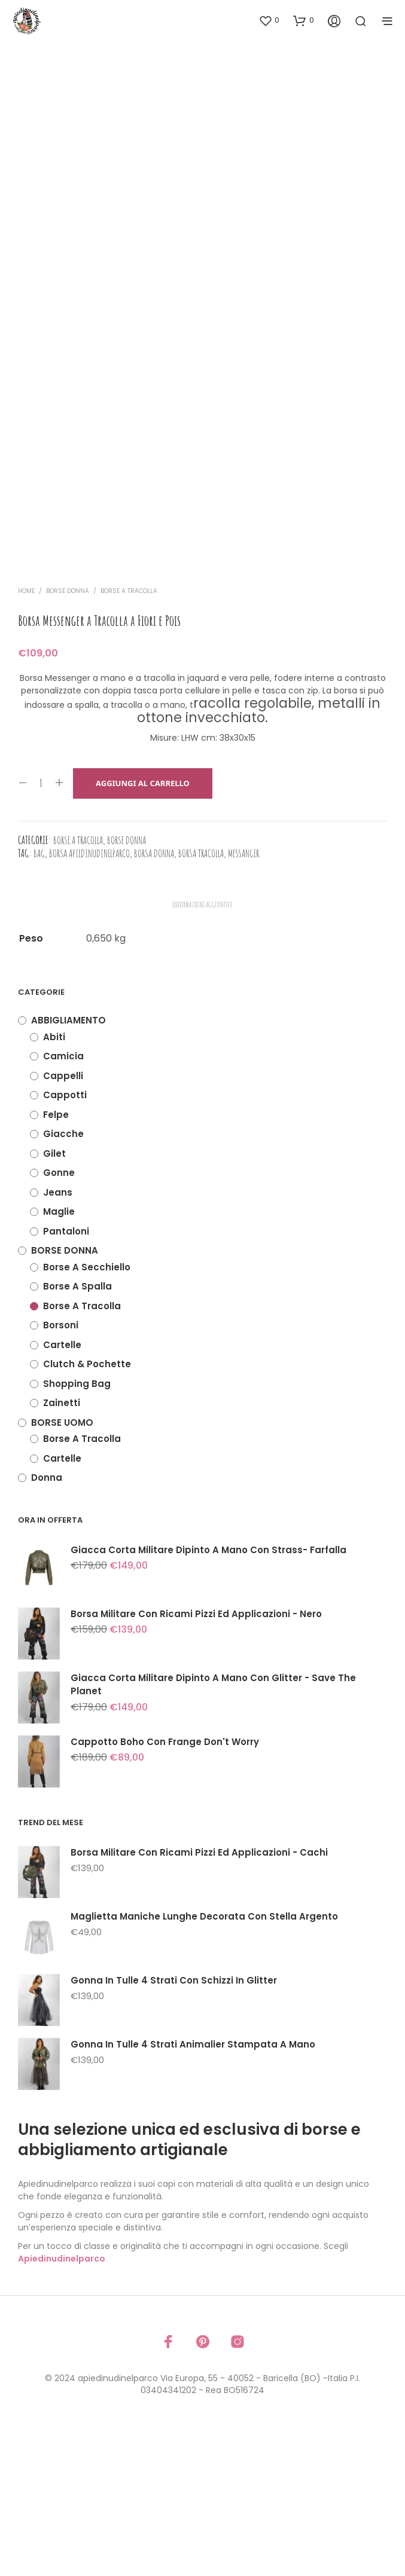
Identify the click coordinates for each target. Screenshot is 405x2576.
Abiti (54, 1183)
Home (26, 737)
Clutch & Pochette (87, 1510)
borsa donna (154, 999)
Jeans (57, 1338)
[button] (268, 20)
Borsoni (60, 1471)
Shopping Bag (77, 1529)
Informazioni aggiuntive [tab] (202, 1050)
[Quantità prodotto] (41, 930)
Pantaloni (66, 1377)
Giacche (63, 1279)
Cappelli (63, 1221)
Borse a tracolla (129, 737)
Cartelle (62, 1490)
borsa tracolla (201, 999)
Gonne (59, 1318)
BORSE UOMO (62, 1568)
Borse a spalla (77, 1432)
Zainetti (61, 1548)
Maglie (59, 1357)
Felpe (56, 1260)
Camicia (63, 1202)
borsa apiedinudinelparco (89, 999)
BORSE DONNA (67, 737)
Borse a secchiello (86, 1413)
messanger (243, 999)
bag (39, 999)
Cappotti (65, 1240)
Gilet (54, 1299)
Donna (46, 1623)
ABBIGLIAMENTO (68, 1166)
